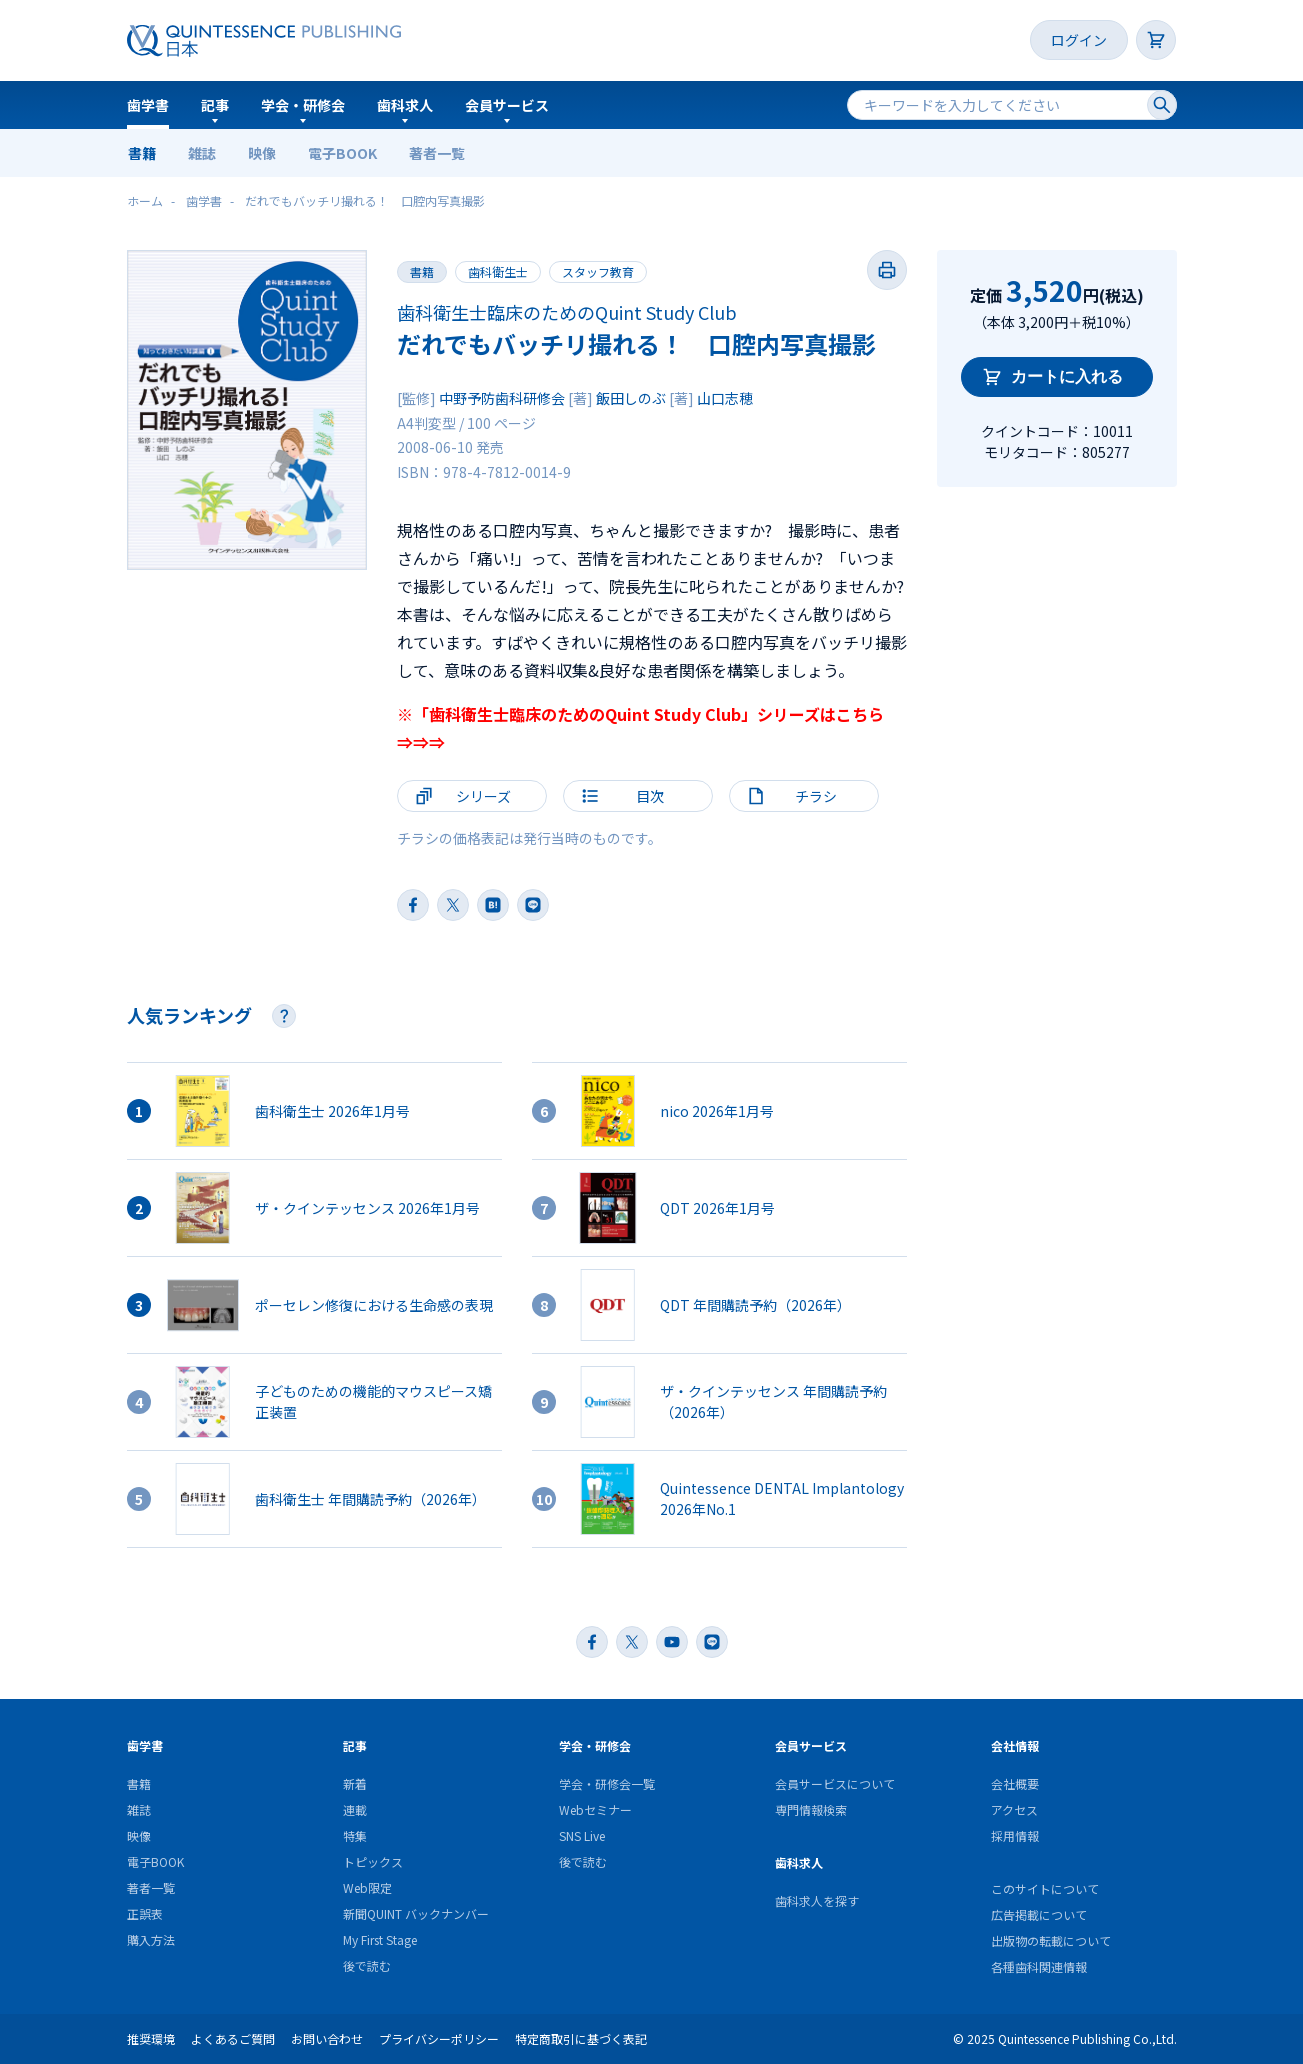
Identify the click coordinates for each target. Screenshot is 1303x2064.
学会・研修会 (303, 105)
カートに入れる (1067, 376)
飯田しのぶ (631, 398)
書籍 (142, 153)
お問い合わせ (327, 2038)
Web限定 (367, 1887)
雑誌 (202, 153)
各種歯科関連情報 (1039, 1966)
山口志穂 (725, 398)
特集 (355, 1835)
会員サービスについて (835, 1783)
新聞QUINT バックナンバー (416, 1913)
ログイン (1079, 40)
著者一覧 (437, 153)
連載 (355, 1809)
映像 (262, 153)
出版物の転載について (1051, 1940)
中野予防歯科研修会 (502, 398)
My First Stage (380, 1939)
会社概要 (1015, 1783)
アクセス (1014, 1809)
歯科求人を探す (817, 1900)
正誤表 (145, 1913)
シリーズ (483, 796)
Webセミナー (595, 1809)
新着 (355, 1783)
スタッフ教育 (598, 271)
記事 (215, 105)
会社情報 (1015, 1745)
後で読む (367, 1965)
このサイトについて (1045, 1888)
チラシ (816, 796)
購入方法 (151, 1939)
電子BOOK (342, 153)
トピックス (373, 1861)
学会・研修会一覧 (607, 1783)
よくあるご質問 (233, 2038)
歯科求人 (405, 105)
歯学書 (148, 105)
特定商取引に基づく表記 (581, 2038)
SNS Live (582, 1835)
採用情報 (1015, 1835)
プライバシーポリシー (439, 2038)
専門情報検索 (811, 1809)
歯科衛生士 (498, 271)
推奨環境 (151, 2038)
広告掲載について (1039, 1914)
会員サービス (507, 105)
